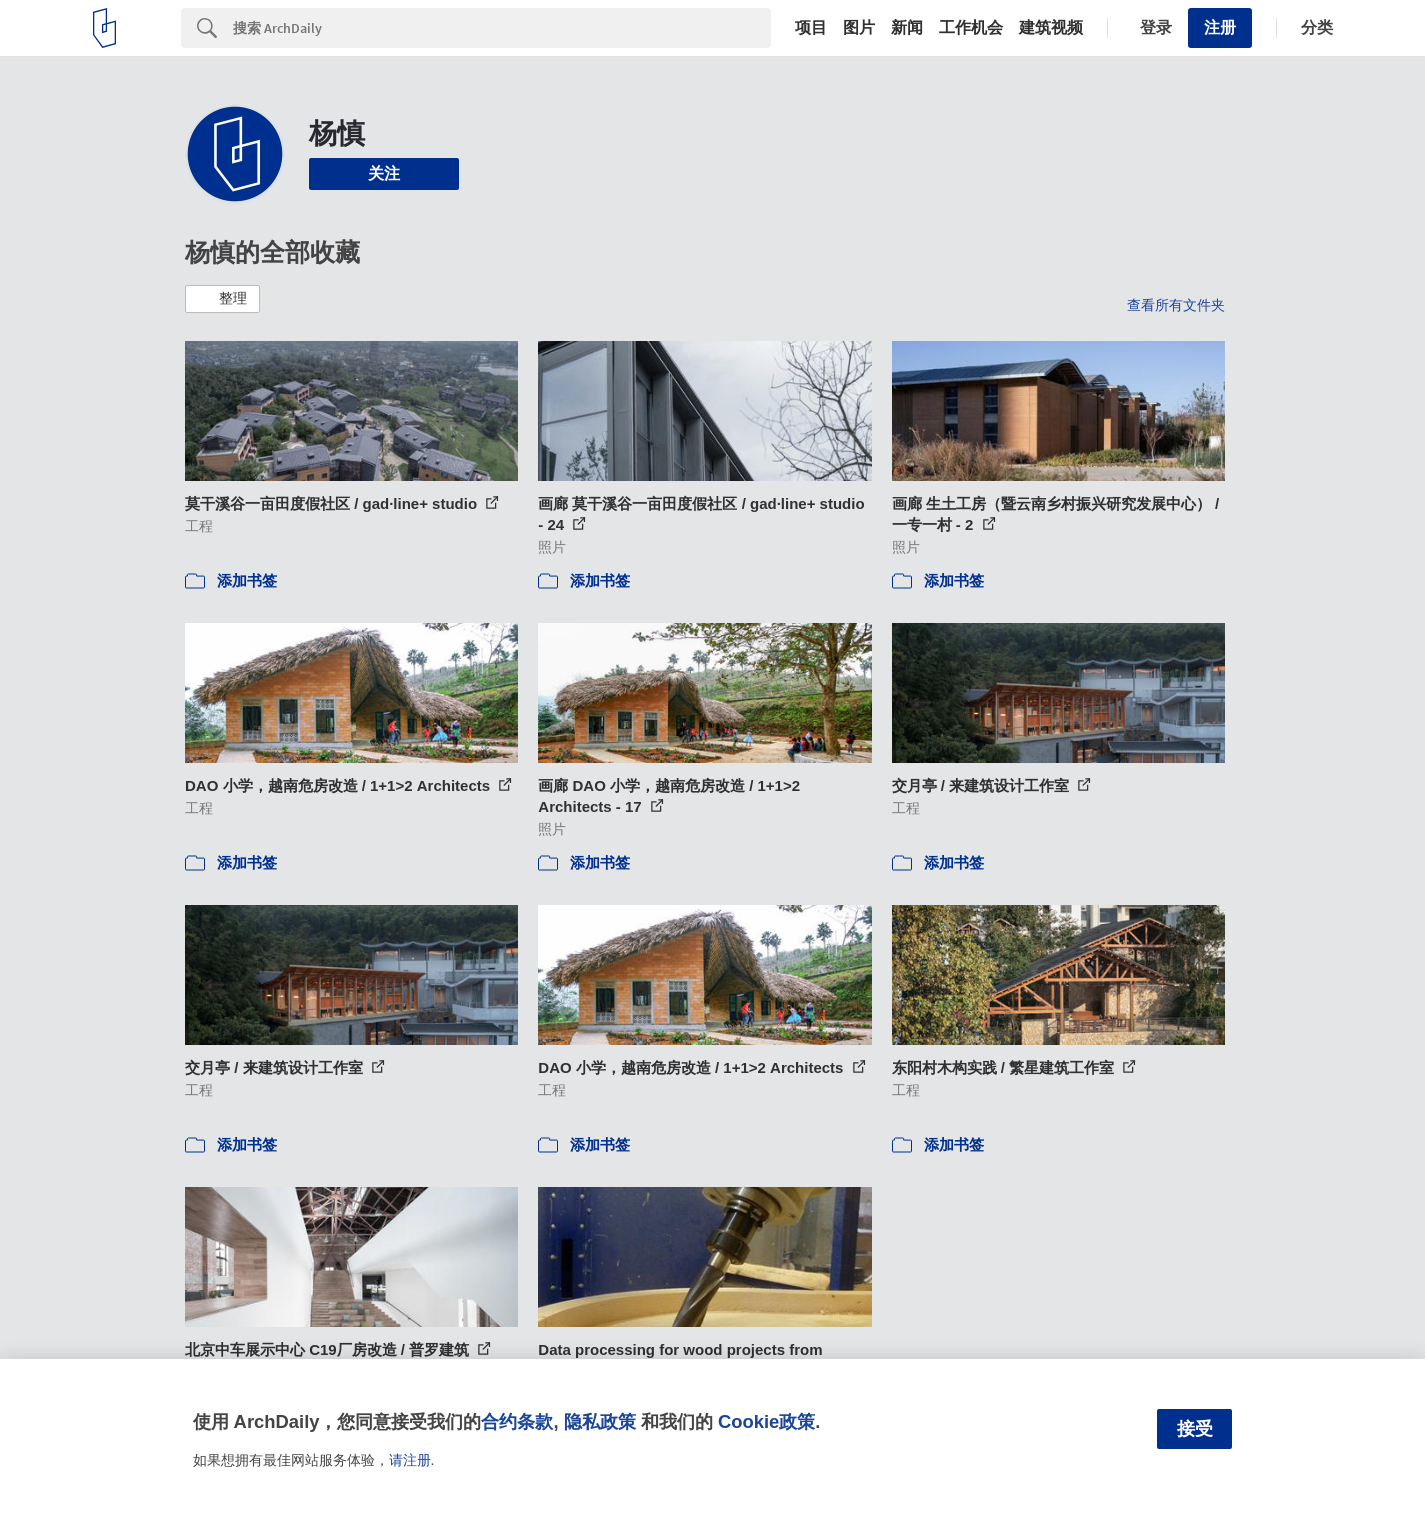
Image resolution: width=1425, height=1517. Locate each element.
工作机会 (971, 28)
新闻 (907, 28)
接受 (1195, 1429)
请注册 (410, 1460)
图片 (859, 28)
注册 (1220, 27)
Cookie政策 (766, 1421)
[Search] (502, 28)
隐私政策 (600, 1421)
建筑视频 (1051, 28)
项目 (811, 28)
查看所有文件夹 (1176, 305)
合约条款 (517, 1421)
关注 (384, 173)
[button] (222, 299)
